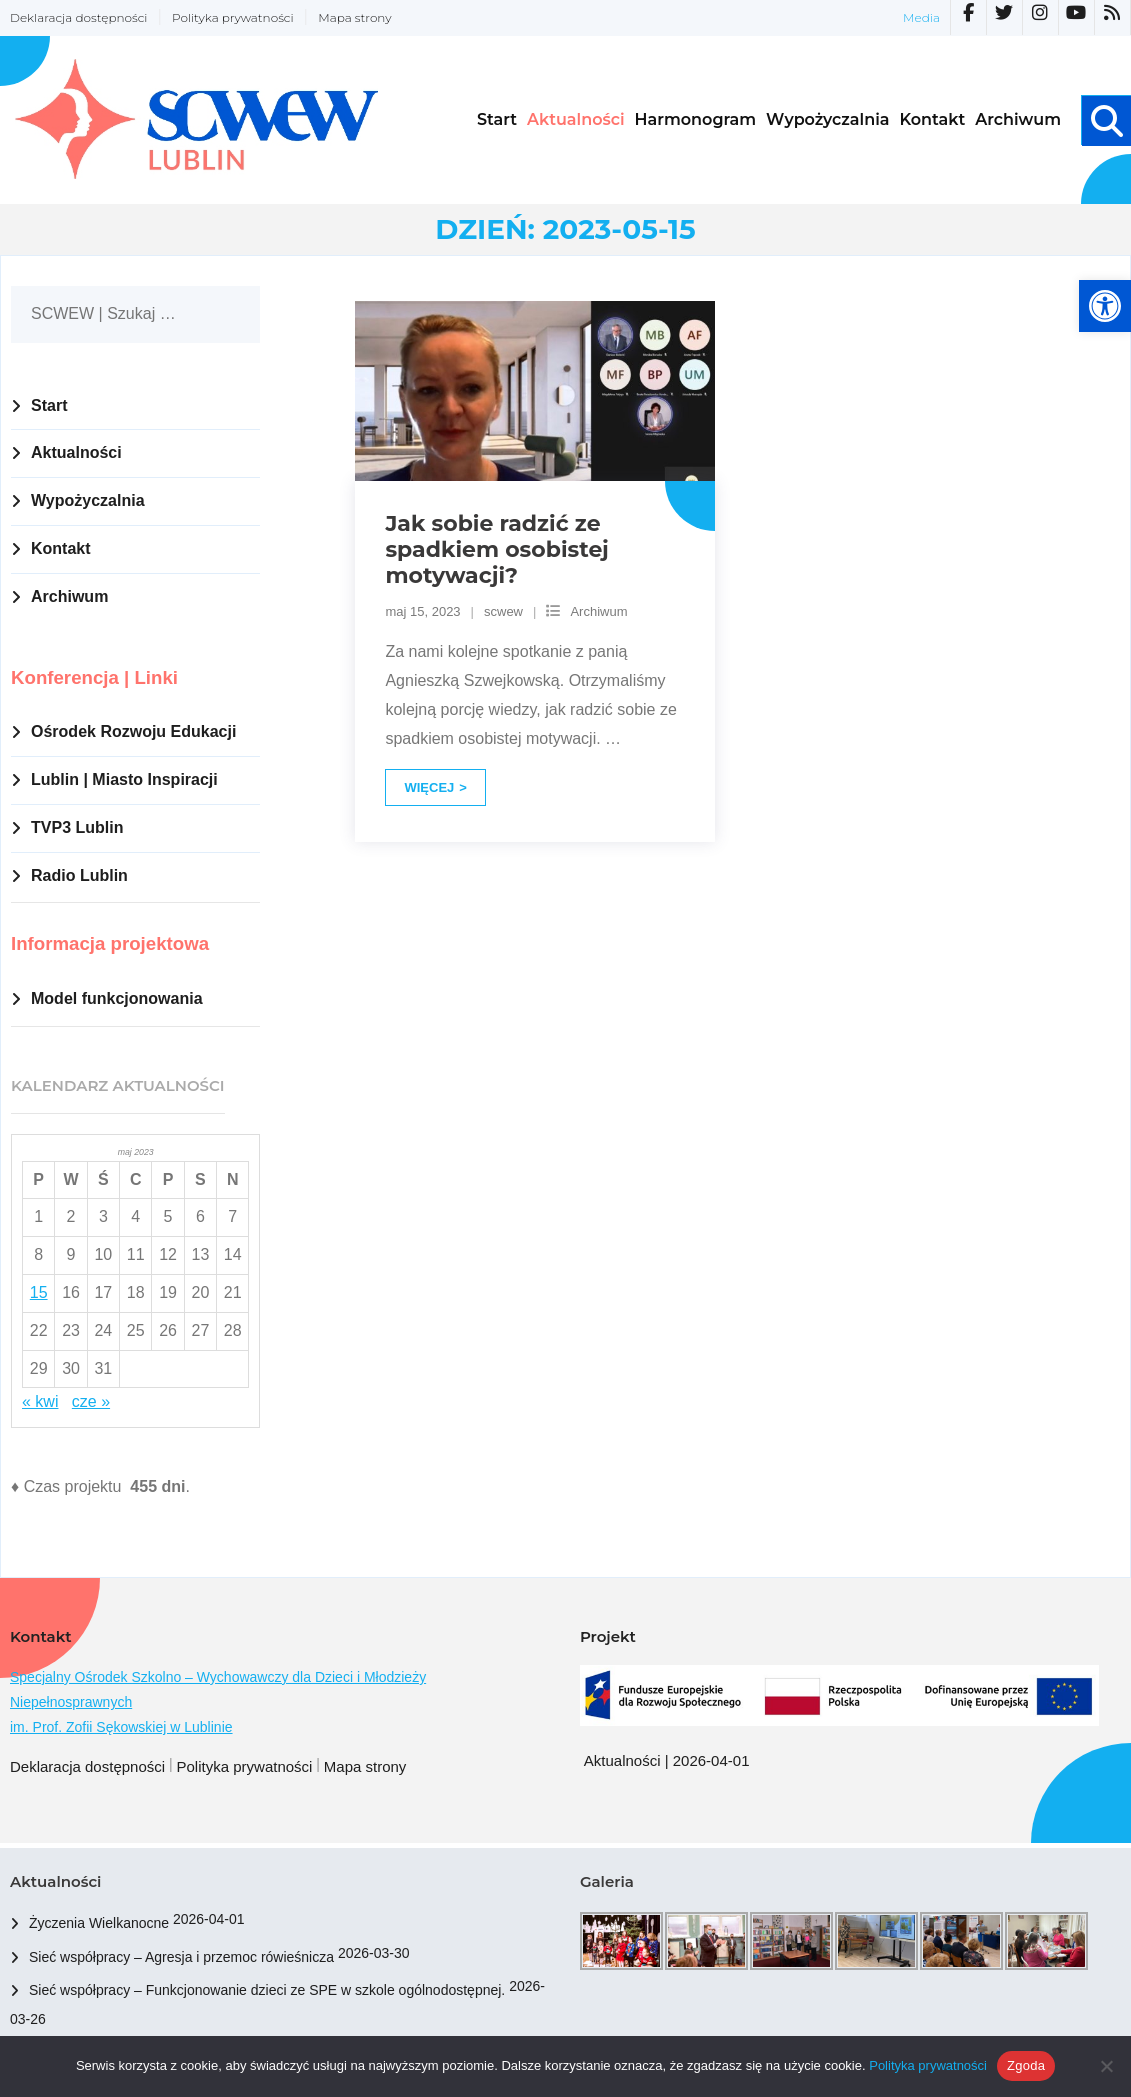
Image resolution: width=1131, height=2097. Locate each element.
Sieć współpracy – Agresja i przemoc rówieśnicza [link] (181, 1957)
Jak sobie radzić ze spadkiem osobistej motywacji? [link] (496, 550)
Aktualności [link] (76, 452)
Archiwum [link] (598, 611)
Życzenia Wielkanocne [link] (99, 1923)
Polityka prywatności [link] (233, 17)
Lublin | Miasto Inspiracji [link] (124, 779)
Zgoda (1026, 2065)
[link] (1105, 306)
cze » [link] (91, 1401)
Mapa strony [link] (354, 17)
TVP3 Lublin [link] (77, 827)
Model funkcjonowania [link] (117, 998)
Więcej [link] (429, 787)
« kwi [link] (40, 1401)
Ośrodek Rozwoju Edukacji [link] (133, 731)
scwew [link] (503, 611)
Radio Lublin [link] (79, 875)
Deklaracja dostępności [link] (78, 17)
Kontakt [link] (61, 548)
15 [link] (39, 1292)
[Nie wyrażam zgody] (1106, 2066)
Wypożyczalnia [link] (88, 500)
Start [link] (49, 405)
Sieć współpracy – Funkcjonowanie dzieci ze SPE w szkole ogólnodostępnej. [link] (267, 1990)
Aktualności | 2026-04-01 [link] (667, 1760)
